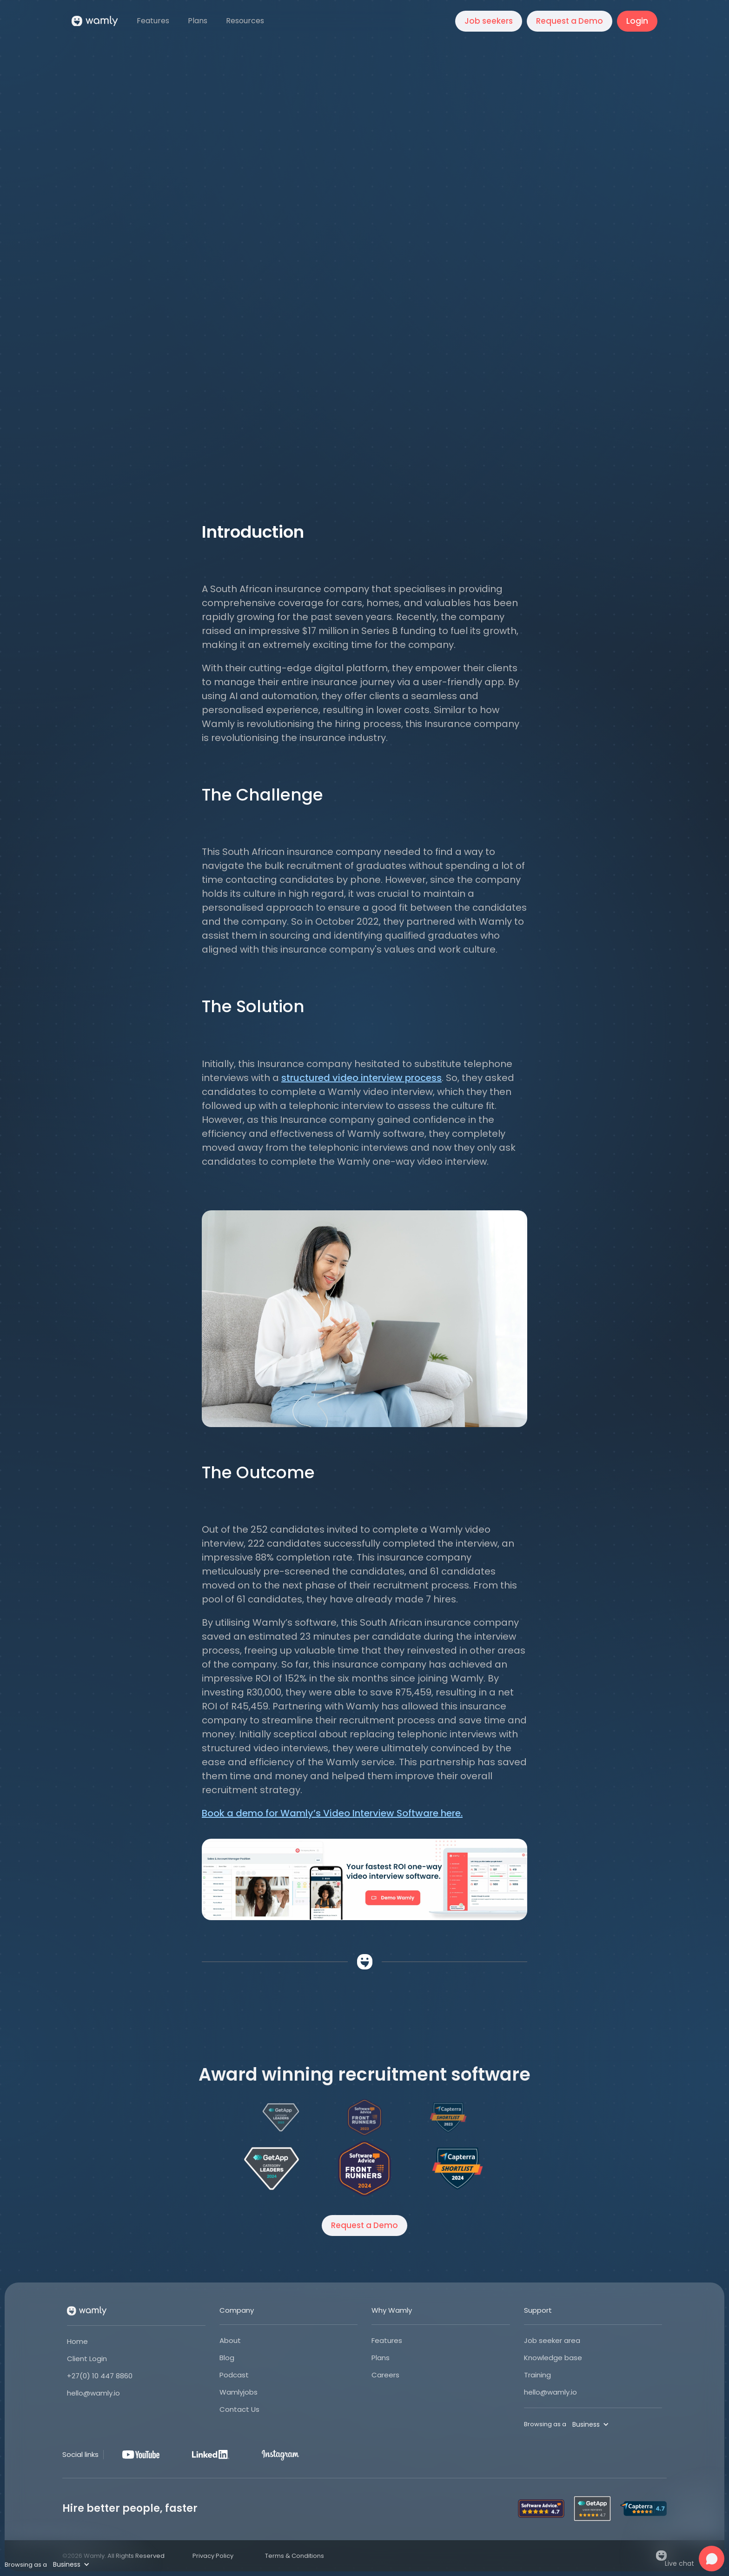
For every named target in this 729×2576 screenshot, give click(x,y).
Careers (385, 2375)
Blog (226, 2357)
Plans (380, 2357)
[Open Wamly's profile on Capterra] (457, 2168)
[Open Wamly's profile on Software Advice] (364, 2168)
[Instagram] (280, 2454)
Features (386, 2340)
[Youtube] (140, 2454)
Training (537, 2375)
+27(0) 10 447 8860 (100, 2376)
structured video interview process (361, 1077)
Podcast (234, 2375)
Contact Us (239, 2409)
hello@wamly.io (93, 2393)
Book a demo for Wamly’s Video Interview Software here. (332, 1813)
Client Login (87, 2358)
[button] (246, 21)
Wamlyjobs (238, 2392)
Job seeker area (552, 2340)
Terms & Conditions (294, 2555)
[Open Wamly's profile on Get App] (271, 2168)
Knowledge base (553, 2357)
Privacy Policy (212, 2555)
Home (77, 2341)
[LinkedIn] (210, 2454)
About (230, 2340)
